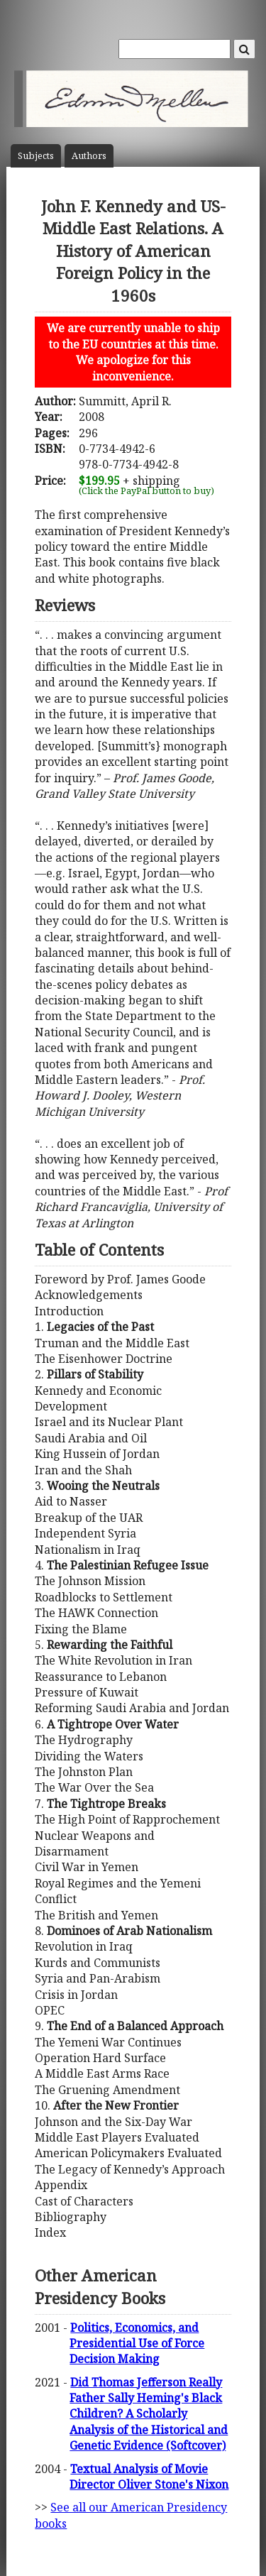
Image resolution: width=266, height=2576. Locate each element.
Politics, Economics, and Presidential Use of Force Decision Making (137, 2343)
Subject (36, 155)
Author (89, 155)
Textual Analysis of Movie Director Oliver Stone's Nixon (149, 2476)
